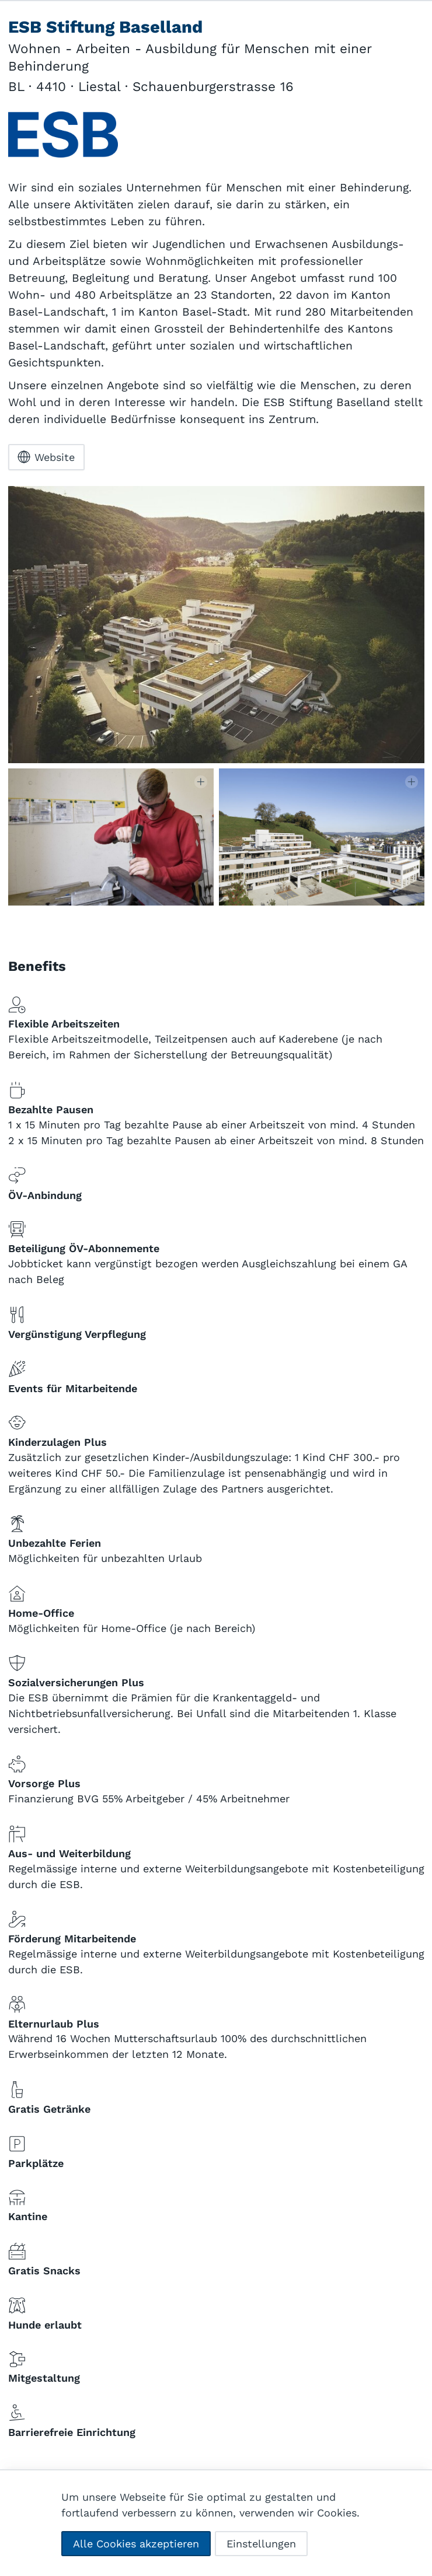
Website (46, 457)
